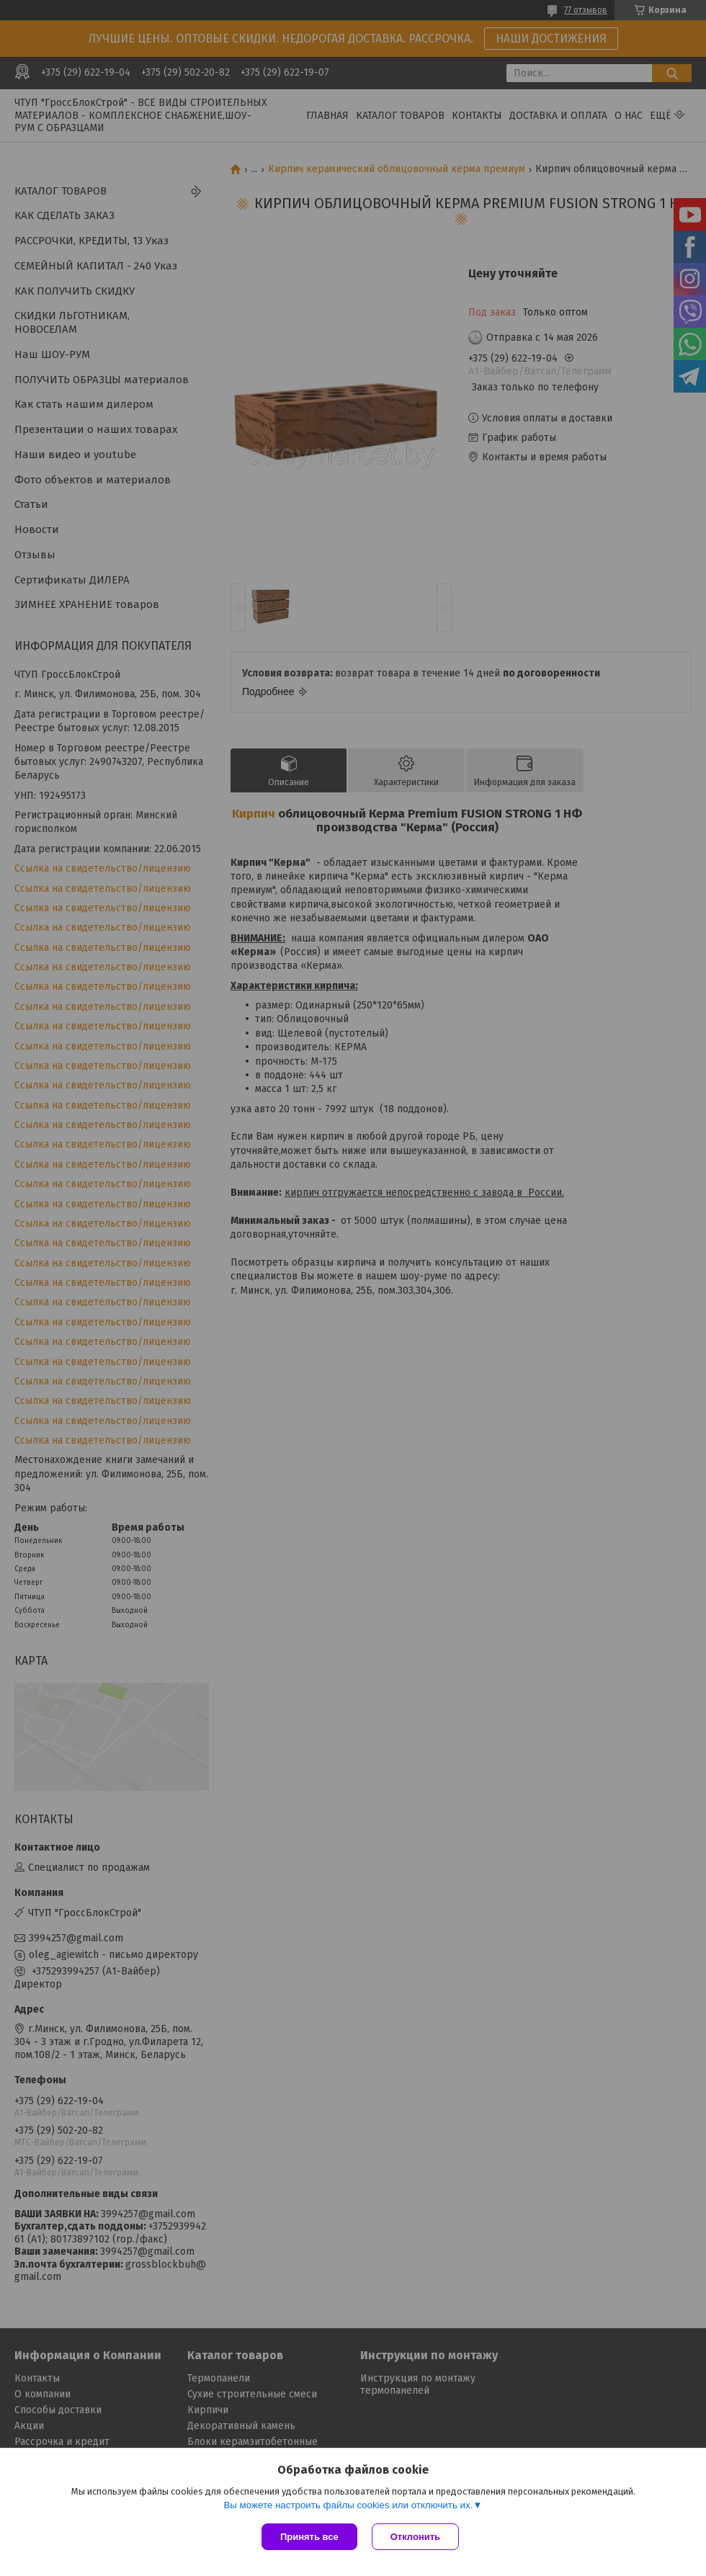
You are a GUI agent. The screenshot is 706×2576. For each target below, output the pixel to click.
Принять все (309, 2536)
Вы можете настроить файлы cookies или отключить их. (348, 2505)
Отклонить (415, 2536)
